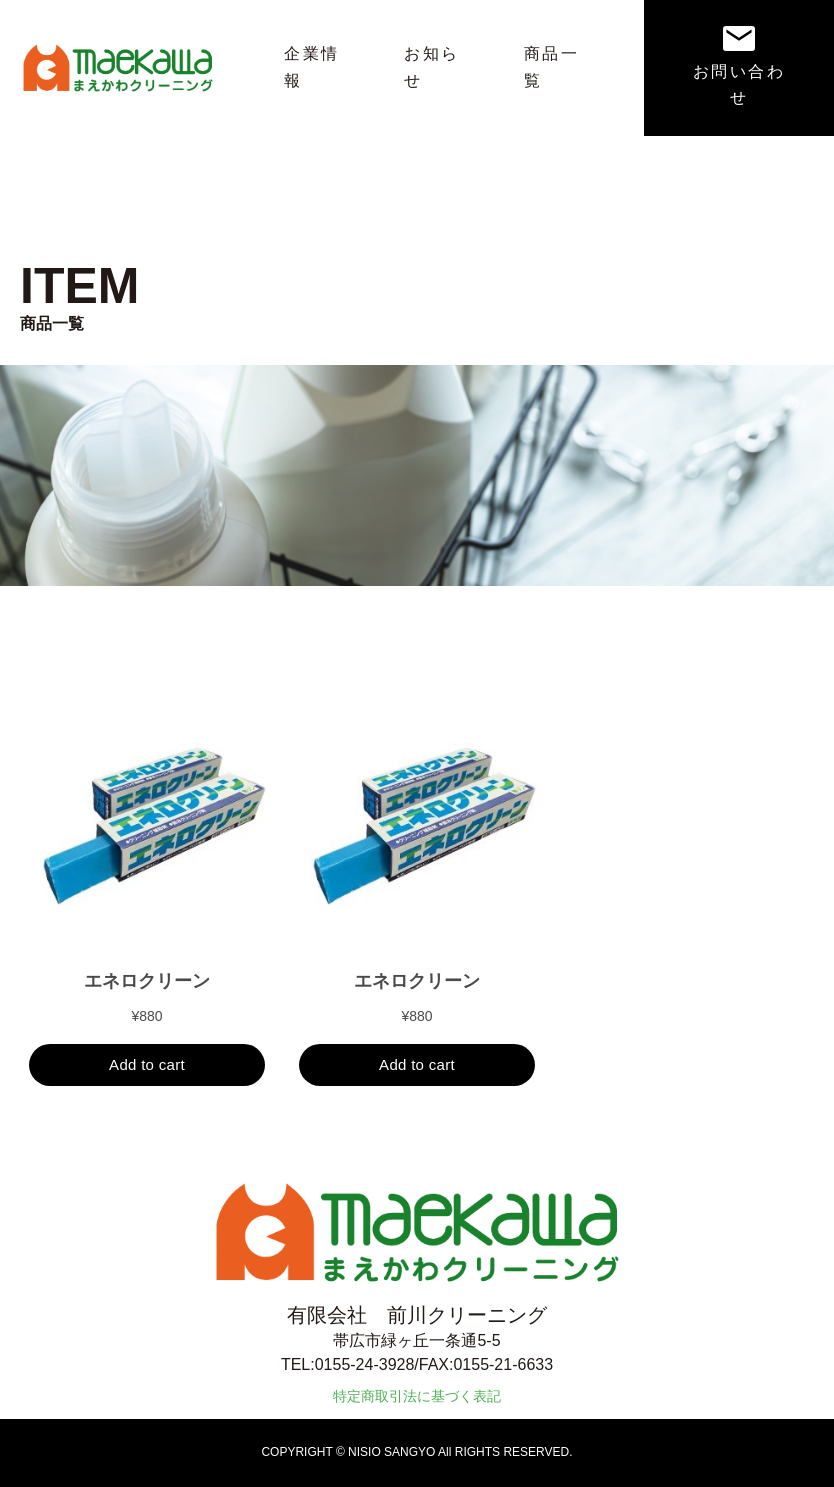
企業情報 (311, 67)
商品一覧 (551, 67)
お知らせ (431, 67)
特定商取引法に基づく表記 (417, 1396)
